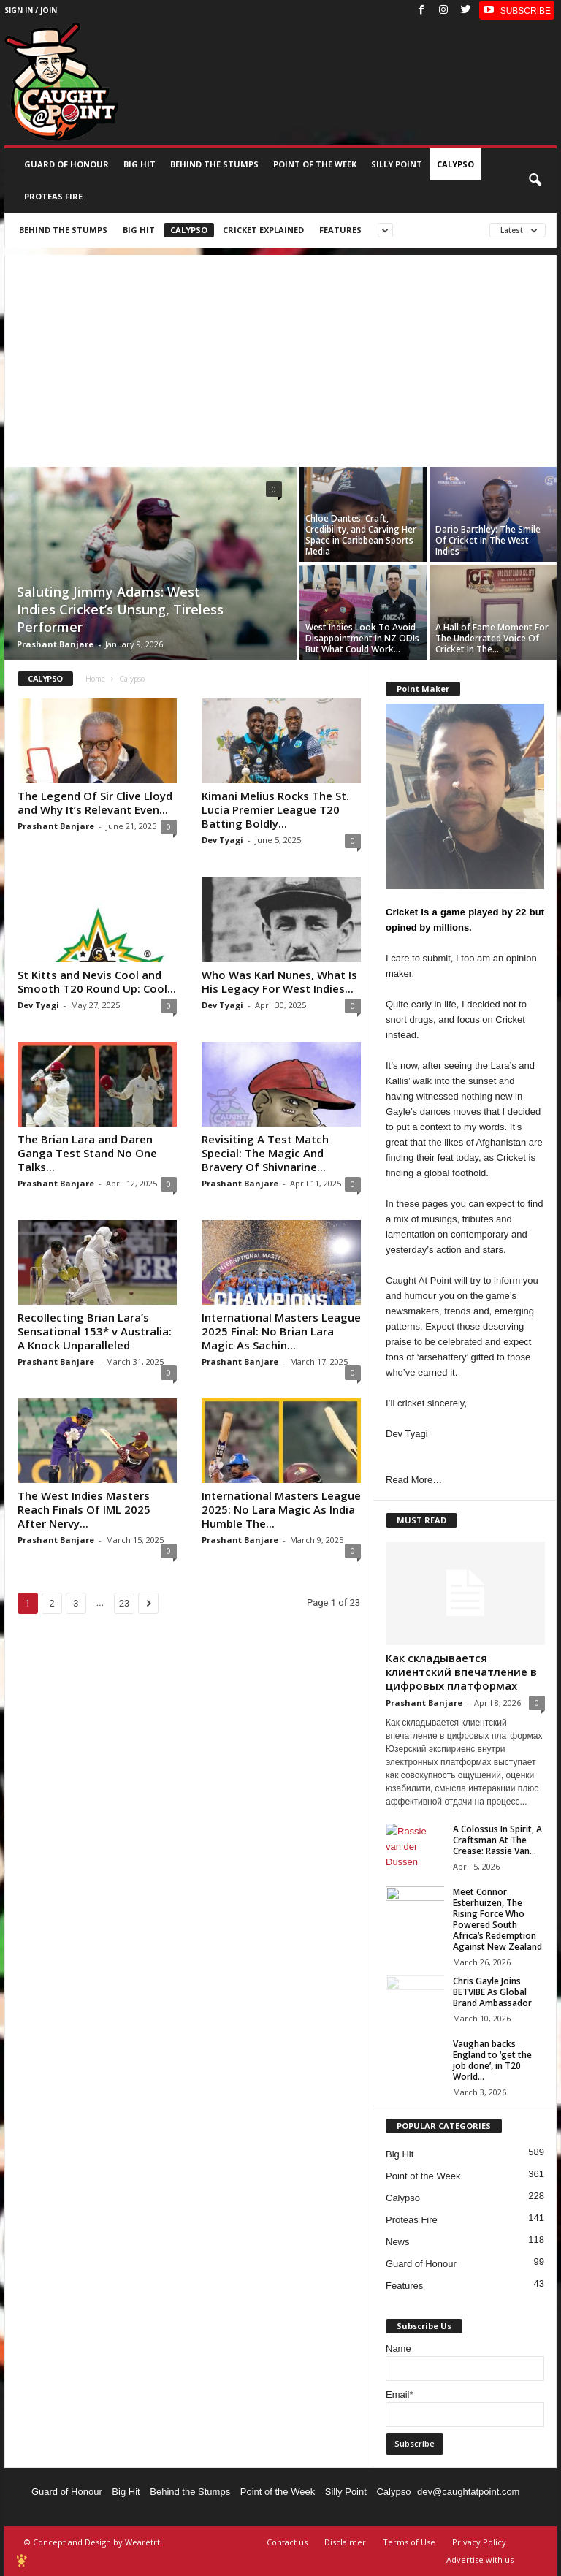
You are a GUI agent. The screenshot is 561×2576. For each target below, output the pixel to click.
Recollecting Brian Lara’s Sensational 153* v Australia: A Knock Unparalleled (95, 1331)
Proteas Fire (53, 196)
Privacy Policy (479, 2542)
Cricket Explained (263, 229)
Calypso (455, 164)
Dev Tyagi (222, 839)
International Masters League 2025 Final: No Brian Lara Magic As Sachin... (281, 1331)
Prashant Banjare (55, 644)
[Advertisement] (280, 357)
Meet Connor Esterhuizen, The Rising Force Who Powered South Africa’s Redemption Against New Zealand (497, 1919)
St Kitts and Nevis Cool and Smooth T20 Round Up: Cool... (97, 981)
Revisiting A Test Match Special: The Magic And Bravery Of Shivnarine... (265, 1153)
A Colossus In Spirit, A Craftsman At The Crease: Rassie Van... (497, 1840)
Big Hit (139, 164)
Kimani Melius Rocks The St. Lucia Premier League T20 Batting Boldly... (275, 809)
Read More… (414, 1479)
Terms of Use (409, 2542)
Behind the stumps (214, 164)
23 (124, 1603)
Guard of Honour (66, 164)
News (398, 2241)
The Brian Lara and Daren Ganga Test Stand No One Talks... (87, 1153)
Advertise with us (480, 2559)
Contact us (287, 2542)
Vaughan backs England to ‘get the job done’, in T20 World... (492, 2060)
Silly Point (396, 164)
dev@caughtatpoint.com (468, 2491)
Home (95, 679)
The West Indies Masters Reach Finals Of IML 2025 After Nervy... (84, 1509)
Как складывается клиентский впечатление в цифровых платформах (461, 1671)
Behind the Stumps (190, 2491)
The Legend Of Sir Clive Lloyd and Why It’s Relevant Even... (95, 802)
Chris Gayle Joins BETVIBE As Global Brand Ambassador (492, 1992)
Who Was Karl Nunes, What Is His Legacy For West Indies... (279, 981)
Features (340, 229)
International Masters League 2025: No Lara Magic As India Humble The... (281, 1509)
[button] (535, 180)
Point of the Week (314, 164)
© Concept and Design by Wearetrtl (93, 2542)
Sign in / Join (30, 10)
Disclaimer (345, 2542)
